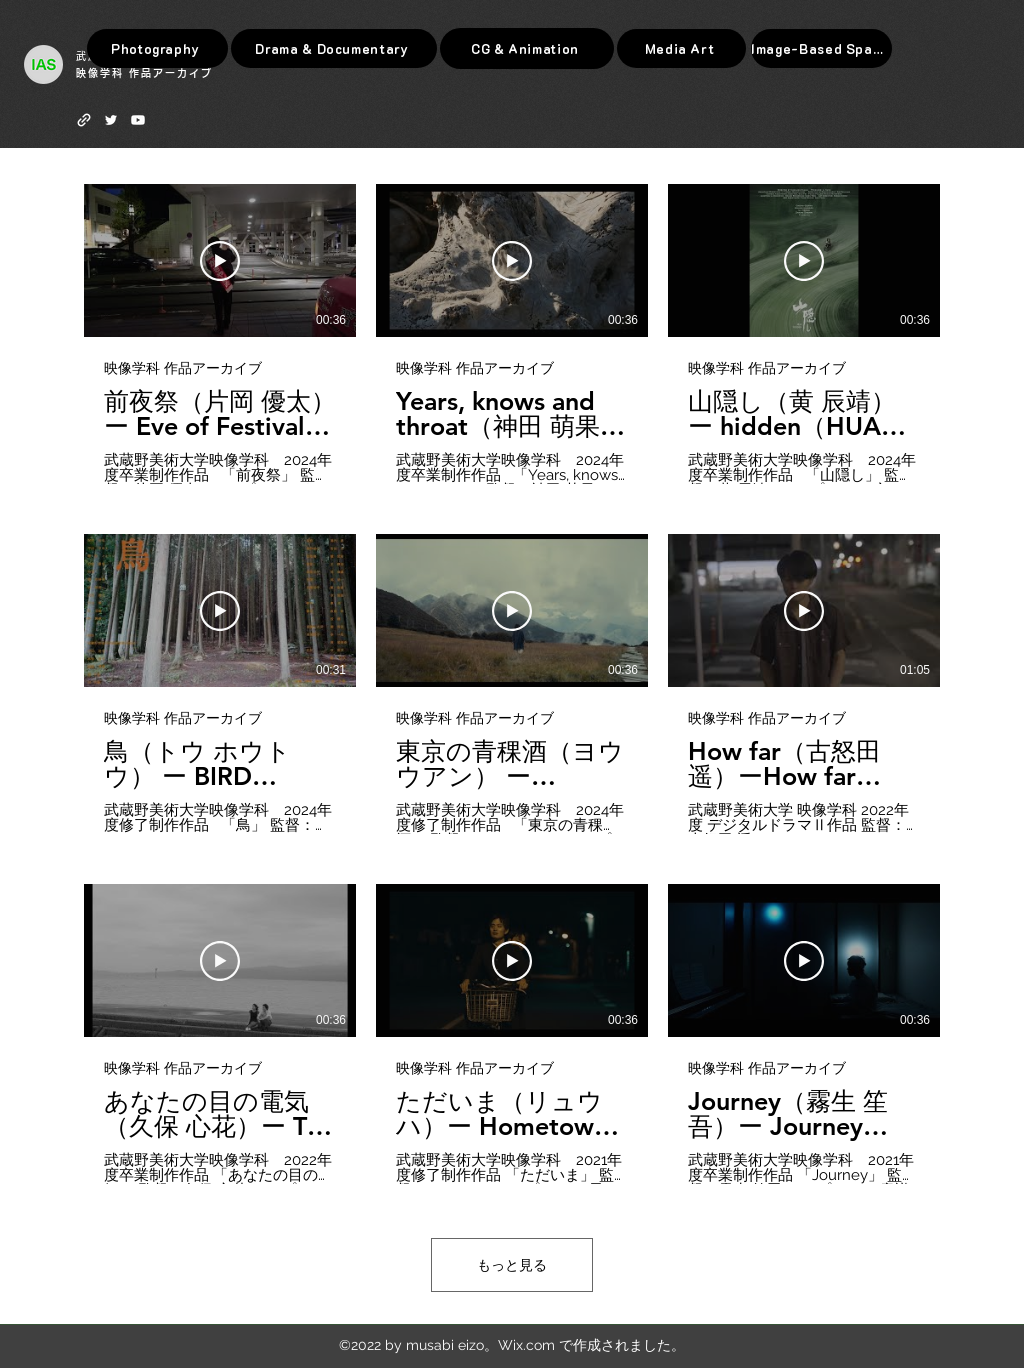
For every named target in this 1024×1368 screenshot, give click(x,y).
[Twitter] (111, 120)
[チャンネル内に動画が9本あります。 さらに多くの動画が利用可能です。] (512, 684)
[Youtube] (138, 120)
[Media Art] (681, 48)
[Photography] (157, 48)
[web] (84, 120)
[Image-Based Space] (821, 48)
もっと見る (512, 1265)
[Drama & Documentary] (334, 48)
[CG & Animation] (527, 48)
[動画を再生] (220, 261)
